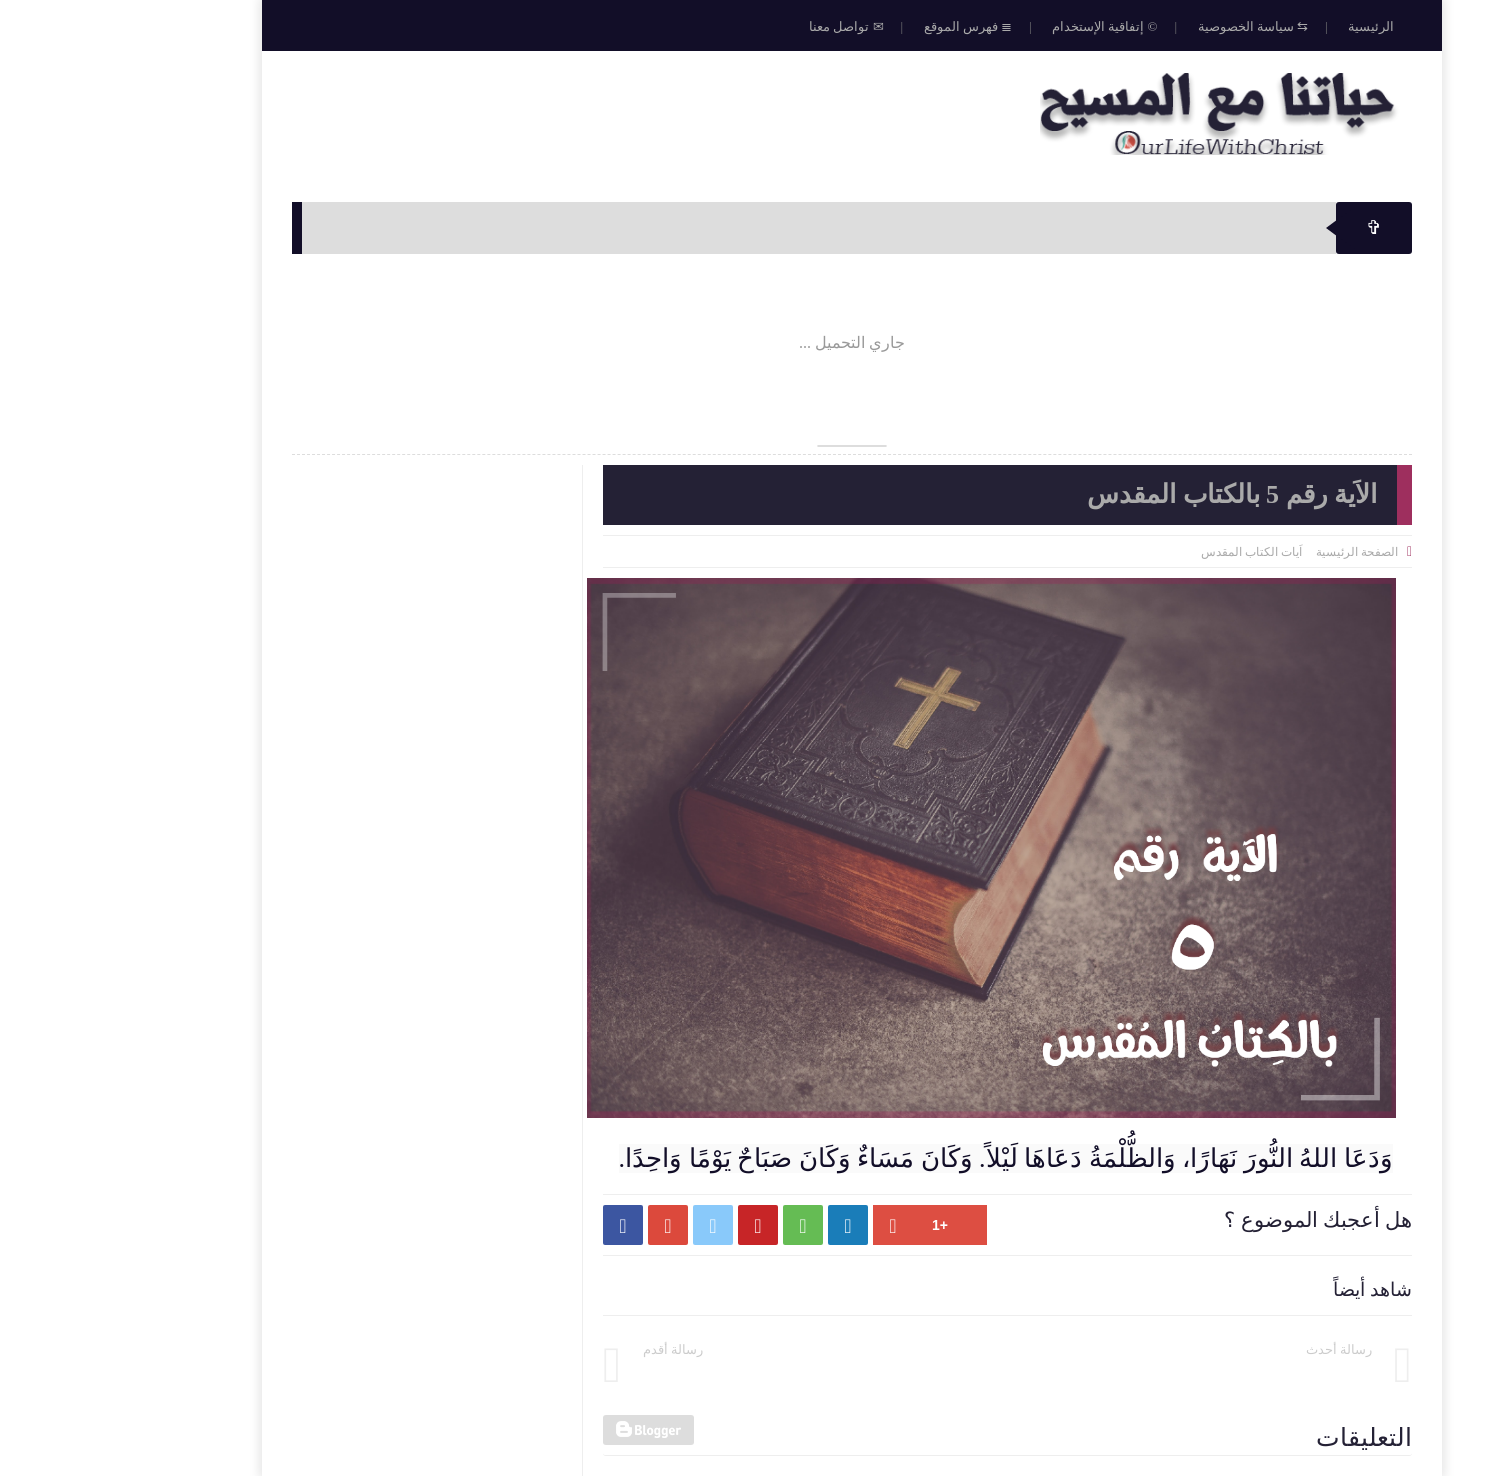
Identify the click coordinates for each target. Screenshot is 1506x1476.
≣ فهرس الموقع (869, 26)
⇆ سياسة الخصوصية (1154, 26)
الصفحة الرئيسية (1258, 552)
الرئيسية (1272, 26)
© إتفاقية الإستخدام (1005, 26)
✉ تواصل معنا (747, 26)
